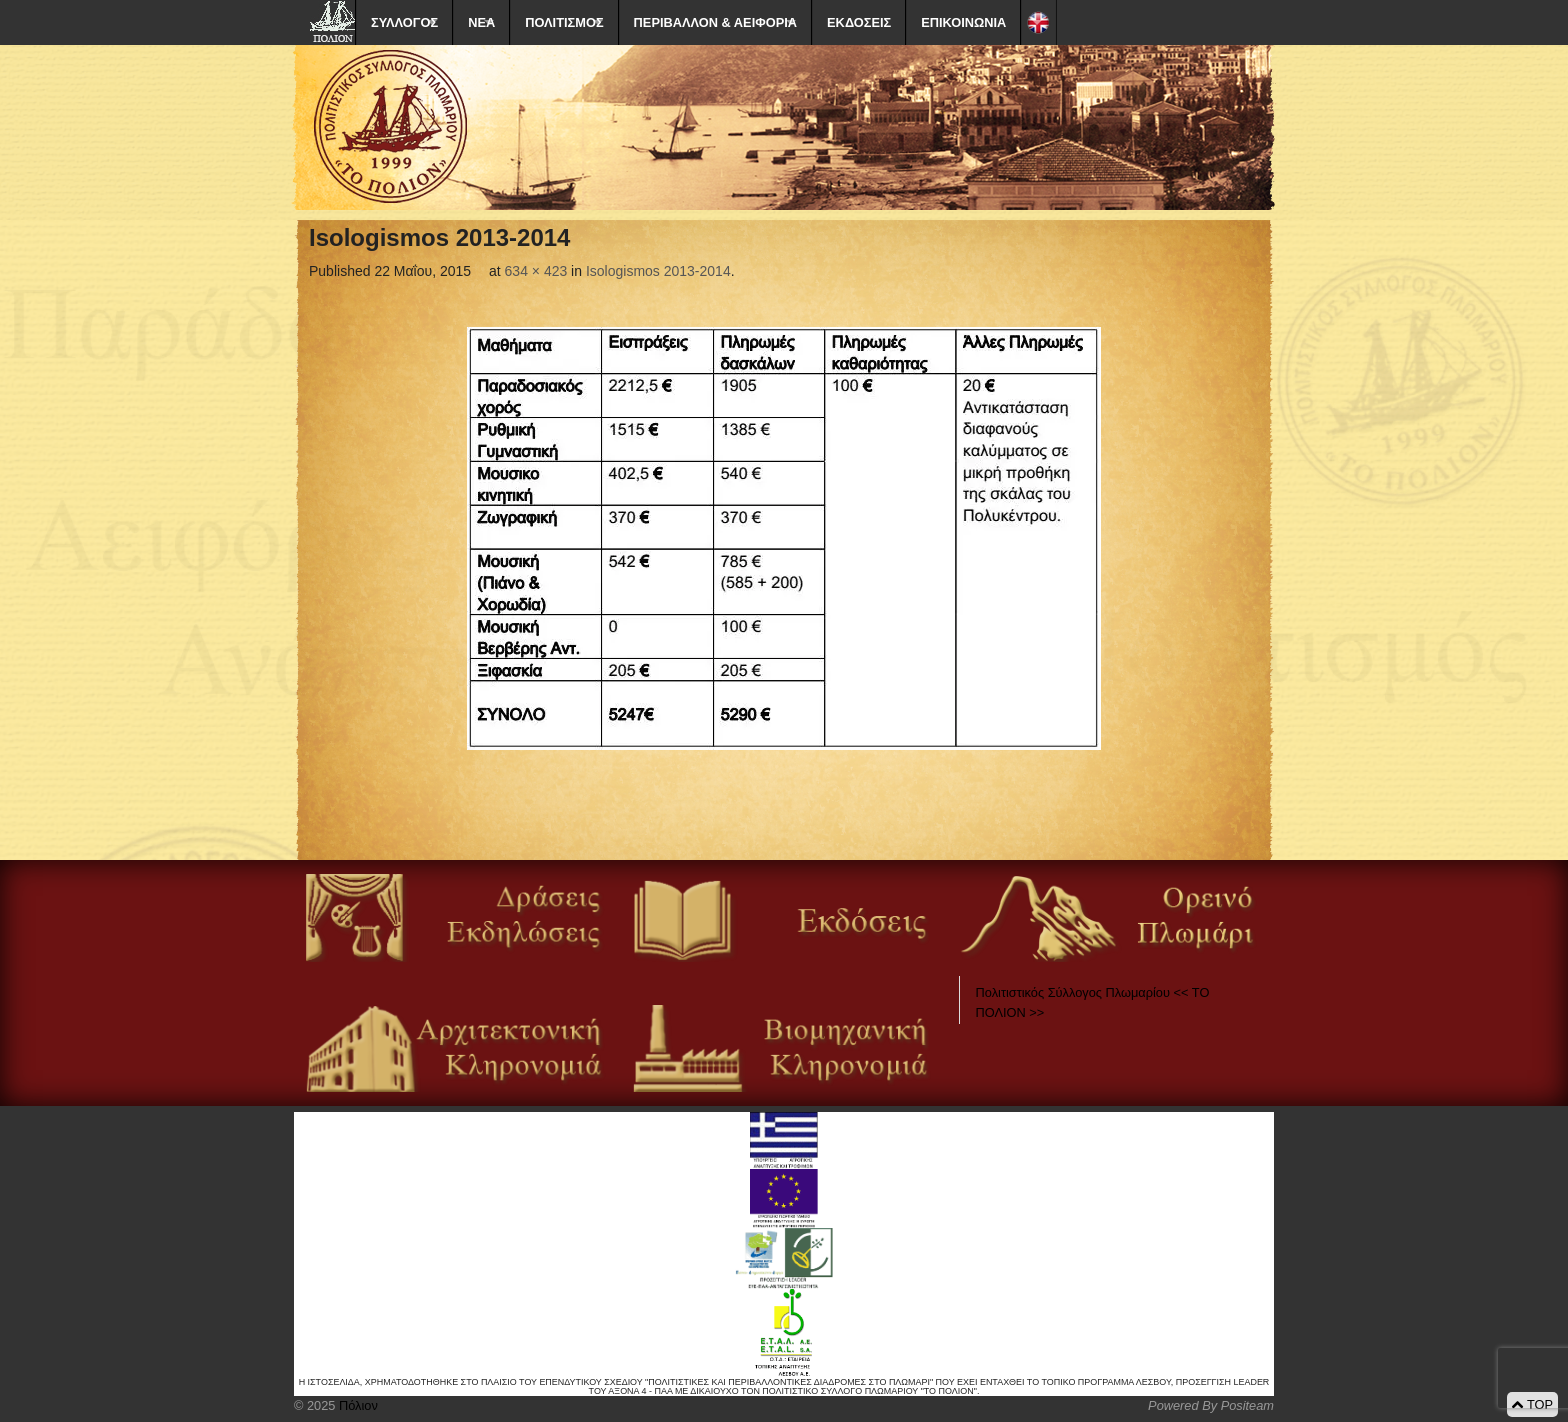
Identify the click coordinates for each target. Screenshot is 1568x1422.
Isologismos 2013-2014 (658, 271)
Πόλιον (356, 1405)
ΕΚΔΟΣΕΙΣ (859, 22)
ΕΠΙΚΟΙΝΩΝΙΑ (963, 22)
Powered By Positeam (1211, 1405)
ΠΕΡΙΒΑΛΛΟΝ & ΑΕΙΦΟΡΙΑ (715, 22)
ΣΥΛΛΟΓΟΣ (404, 22)
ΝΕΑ (481, 22)
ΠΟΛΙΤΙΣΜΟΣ (564, 22)
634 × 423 (536, 271)
